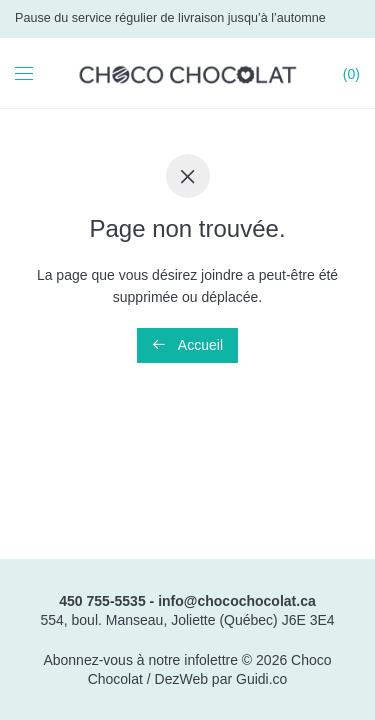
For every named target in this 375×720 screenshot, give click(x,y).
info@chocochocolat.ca (237, 601)
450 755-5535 (102, 601)
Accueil (187, 345)
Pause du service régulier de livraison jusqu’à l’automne (170, 18)
